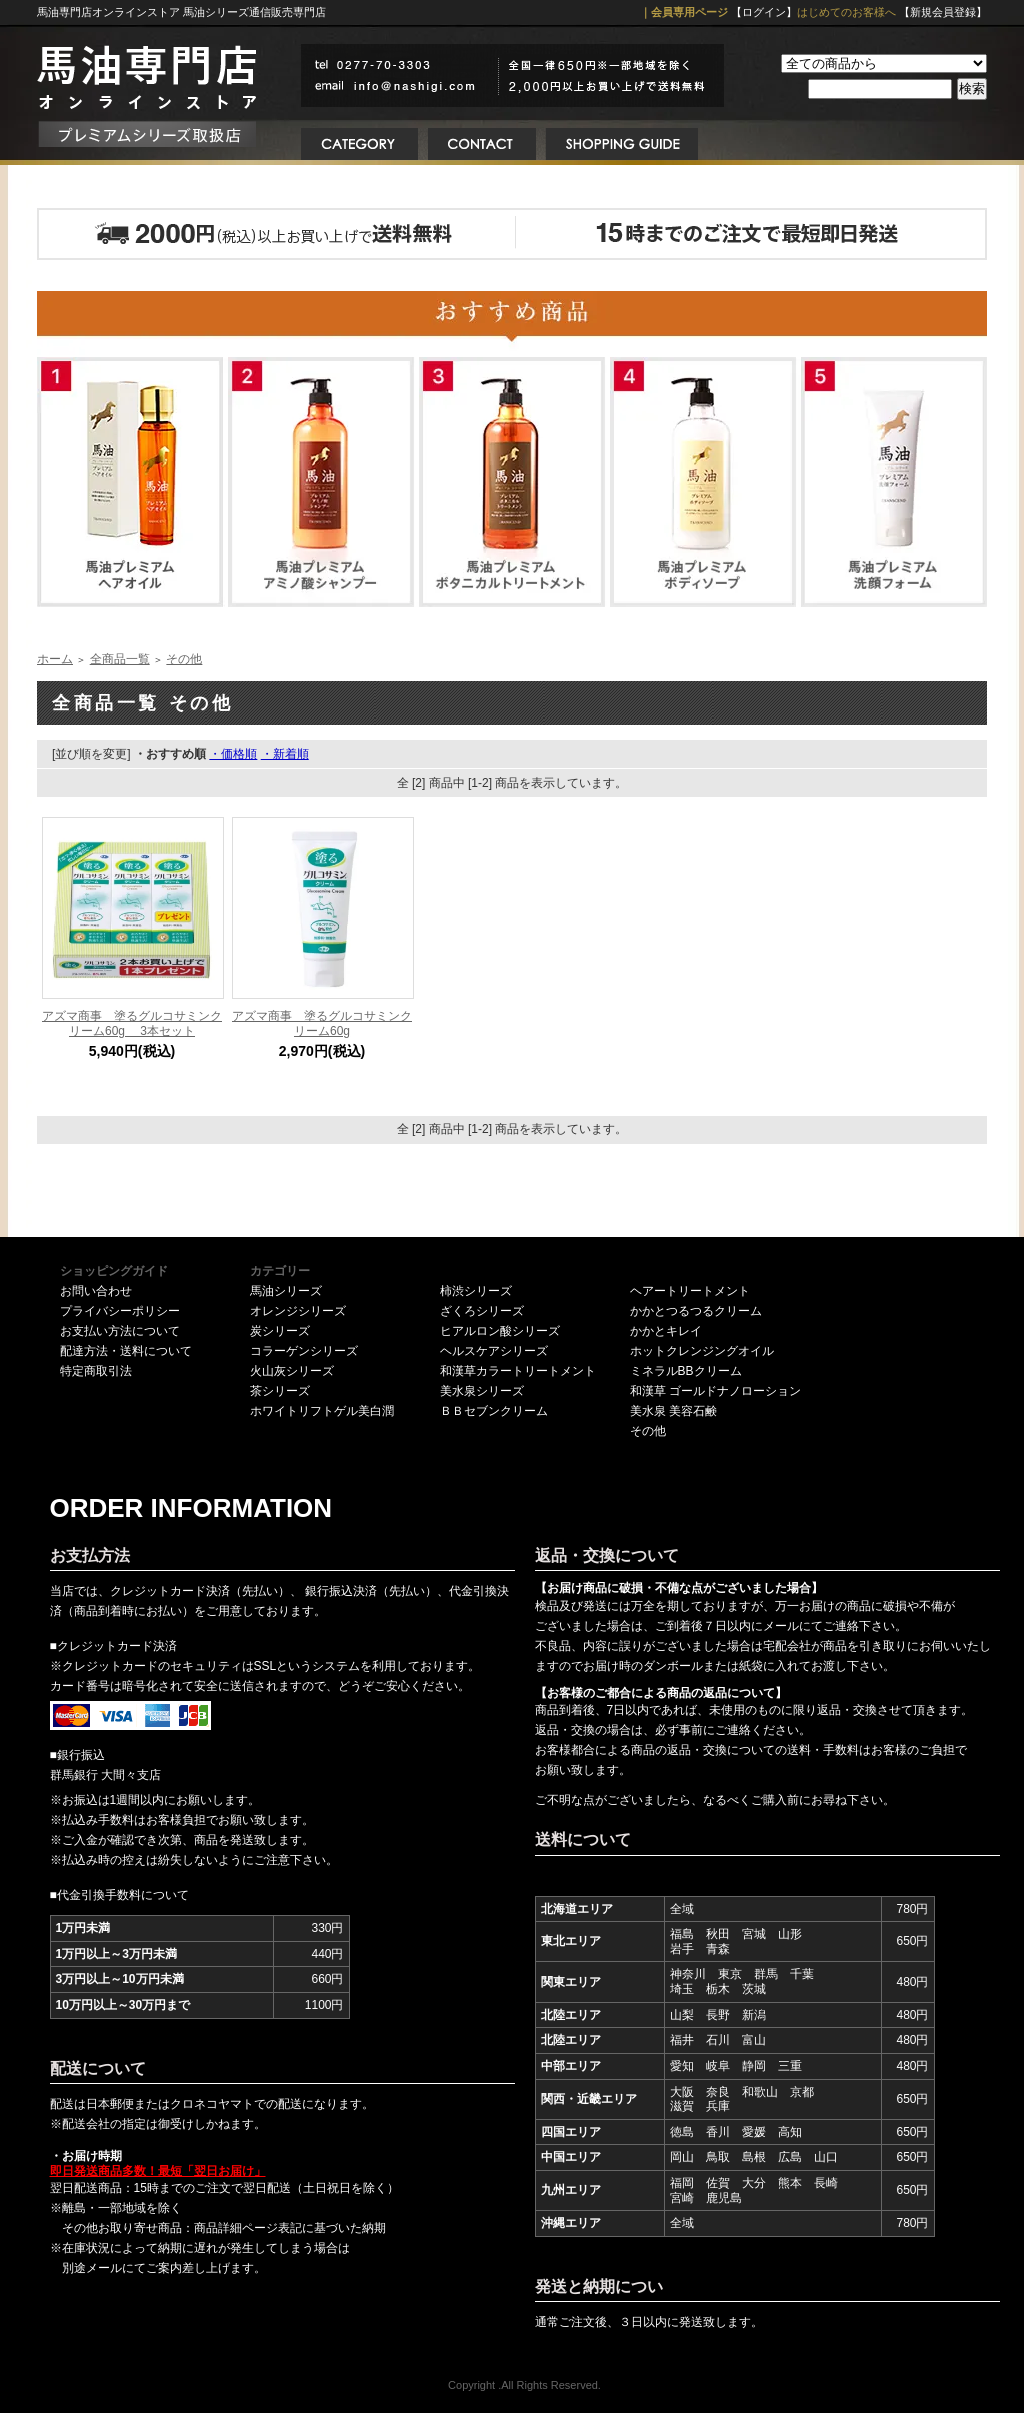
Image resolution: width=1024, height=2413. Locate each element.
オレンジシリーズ (298, 1311)
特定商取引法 (96, 1371)
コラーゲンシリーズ (304, 1351)
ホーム (55, 659)
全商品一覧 (120, 659)
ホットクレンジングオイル (702, 1351)
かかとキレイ (666, 1331)
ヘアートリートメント (690, 1291)
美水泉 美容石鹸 (673, 1411)
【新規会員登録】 (943, 12)
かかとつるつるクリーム (696, 1311)
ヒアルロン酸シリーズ (500, 1331)
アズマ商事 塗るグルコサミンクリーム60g (322, 1023)
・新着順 (285, 754)
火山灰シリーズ (292, 1371)
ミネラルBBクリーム (686, 1371)
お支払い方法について (120, 1331)
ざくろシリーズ (482, 1311)
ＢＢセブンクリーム (494, 1411)
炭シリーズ (280, 1331)
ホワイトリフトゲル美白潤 (322, 1411)
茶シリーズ (280, 1391)
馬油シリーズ (286, 1291)
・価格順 (233, 754)
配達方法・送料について (126, 1351)
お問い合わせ (96, 1291)
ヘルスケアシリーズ (494, 1351)
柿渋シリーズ (476, 1291)
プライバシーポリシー (120, 1311)
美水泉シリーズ (482, 1391)
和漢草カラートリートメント (518, 1371)
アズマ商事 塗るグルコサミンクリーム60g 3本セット (132, 1023)
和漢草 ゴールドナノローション (715, 1391)
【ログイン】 (764, 12)
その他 (184, 659)
